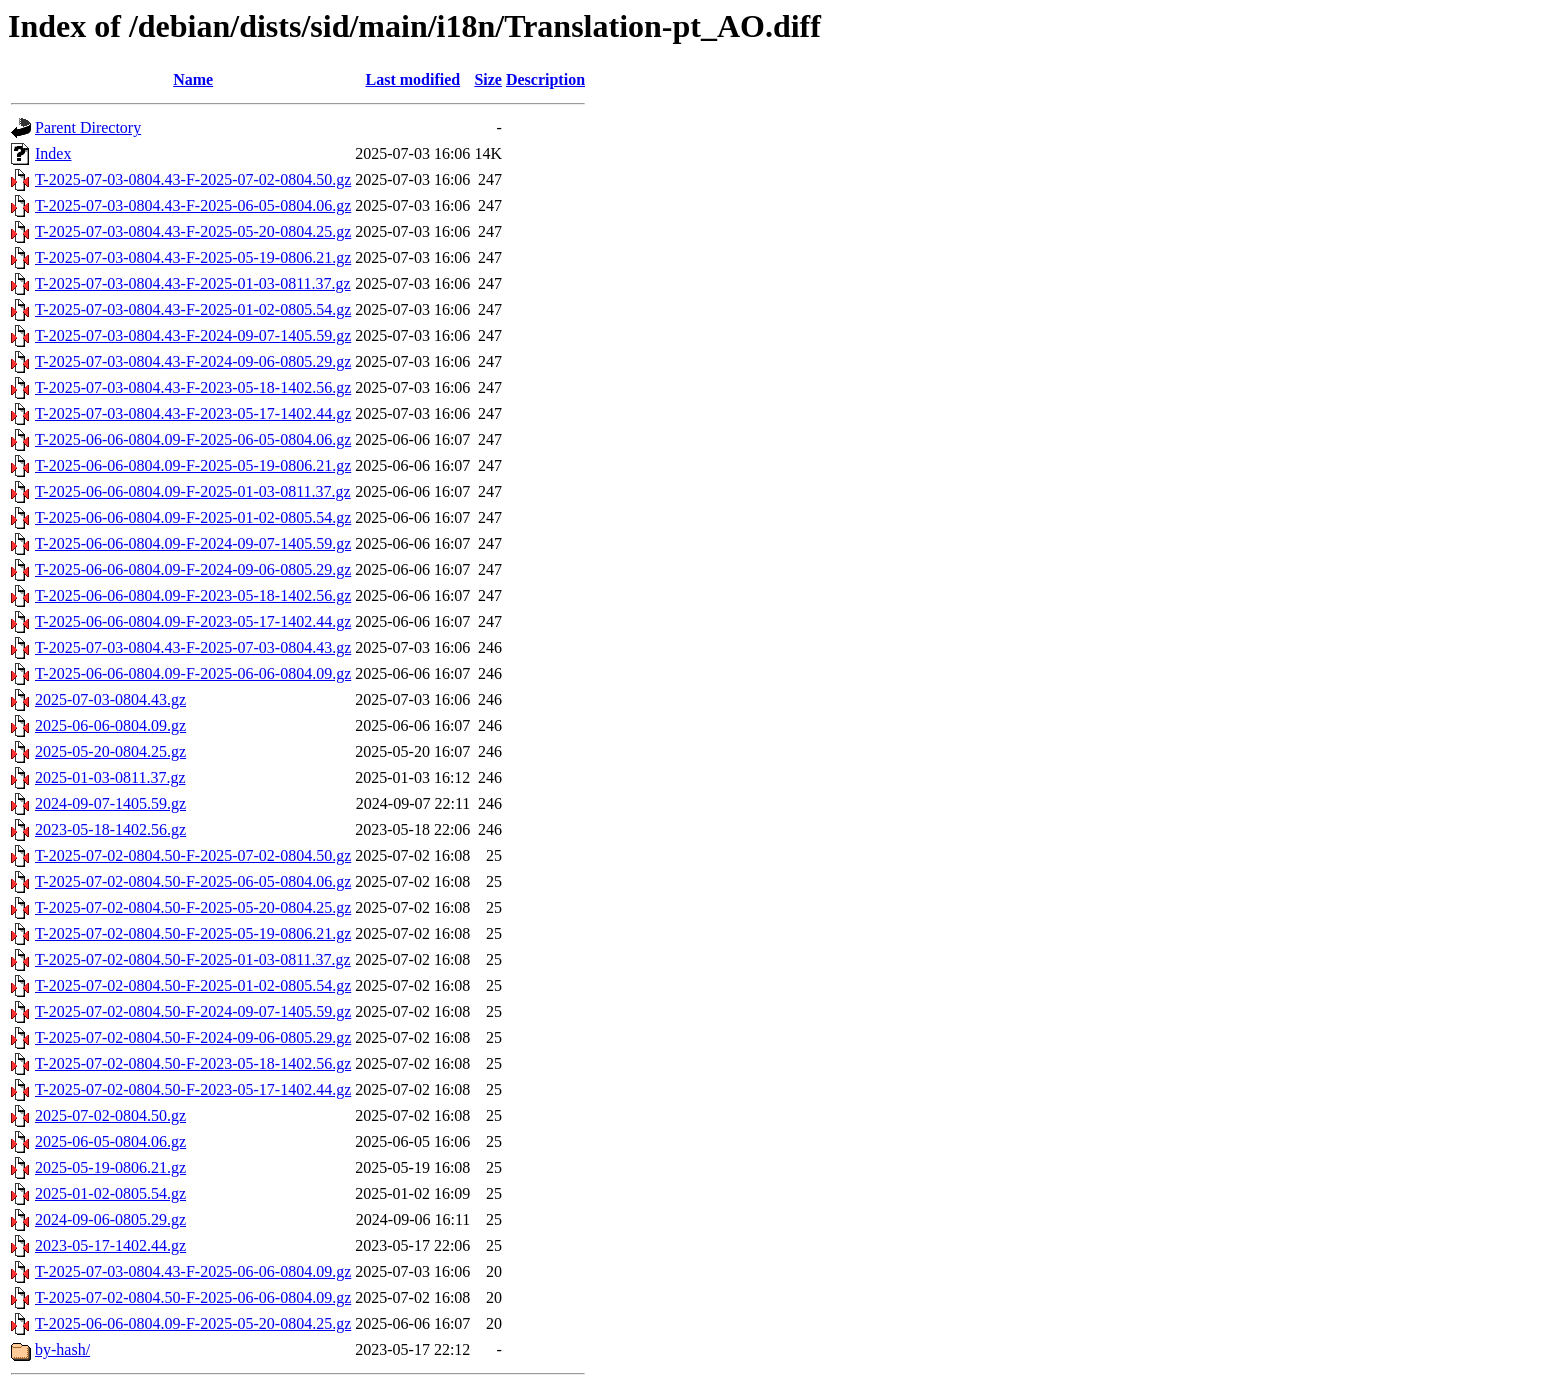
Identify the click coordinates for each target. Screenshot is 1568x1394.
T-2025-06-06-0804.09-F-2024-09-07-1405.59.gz (193, 543)
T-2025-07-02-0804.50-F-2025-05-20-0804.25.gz (193, 907)
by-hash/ (62, 1349)
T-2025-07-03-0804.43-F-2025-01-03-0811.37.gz (193, 283)
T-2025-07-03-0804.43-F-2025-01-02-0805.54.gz (193, 309)
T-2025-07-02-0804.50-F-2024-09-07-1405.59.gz (193, 1011)
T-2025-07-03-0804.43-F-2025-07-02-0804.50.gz (193, 179)
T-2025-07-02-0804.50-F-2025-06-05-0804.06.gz (193, 881)
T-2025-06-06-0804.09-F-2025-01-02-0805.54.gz (193, 517)
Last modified (412, 79)
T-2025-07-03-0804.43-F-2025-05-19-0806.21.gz (193, 257)
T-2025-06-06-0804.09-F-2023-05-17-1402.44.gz (193, 621)
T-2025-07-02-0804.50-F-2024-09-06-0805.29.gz (193, 1037)
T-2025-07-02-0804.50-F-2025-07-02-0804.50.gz (193, 855)
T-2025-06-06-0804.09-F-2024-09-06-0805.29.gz (193, 569)
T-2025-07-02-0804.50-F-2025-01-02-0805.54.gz (193, 985)
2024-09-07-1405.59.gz (110, 803)
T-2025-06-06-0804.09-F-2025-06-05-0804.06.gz (193, 439)
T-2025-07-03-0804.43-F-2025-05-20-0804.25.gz (193, 231)
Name (193, 79)
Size (488, 79)
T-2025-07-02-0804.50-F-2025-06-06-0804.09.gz (193, 1297)
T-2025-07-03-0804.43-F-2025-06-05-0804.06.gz (193, 205)
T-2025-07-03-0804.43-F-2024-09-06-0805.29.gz (193, 361)
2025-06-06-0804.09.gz (110, 725)
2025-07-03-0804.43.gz (110, 699)
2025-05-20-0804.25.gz (110, 751)
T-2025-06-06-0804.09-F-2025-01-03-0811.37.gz (193, 491)
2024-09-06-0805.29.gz (110, 1219)
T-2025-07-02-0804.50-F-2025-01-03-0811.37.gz (193, 959)
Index (53, 153)
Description (545, 79)
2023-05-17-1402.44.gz (110, 1245)
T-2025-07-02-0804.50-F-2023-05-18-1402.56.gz (193, 1063)
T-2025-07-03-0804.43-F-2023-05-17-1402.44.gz (193, 413)
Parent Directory (88, 127)
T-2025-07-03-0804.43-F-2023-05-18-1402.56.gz (193, 387)
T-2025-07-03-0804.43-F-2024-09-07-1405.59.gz (193, 335)
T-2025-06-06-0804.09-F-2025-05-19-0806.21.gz (193, 465)
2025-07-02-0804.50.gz (110, 1115)
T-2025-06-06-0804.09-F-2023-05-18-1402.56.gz (193, 595)
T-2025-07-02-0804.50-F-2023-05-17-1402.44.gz (193, 1089)
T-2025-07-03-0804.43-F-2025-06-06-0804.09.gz (193, 1271)
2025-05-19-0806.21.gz (110, 1167)
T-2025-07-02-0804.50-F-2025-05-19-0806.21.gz (193, 933)
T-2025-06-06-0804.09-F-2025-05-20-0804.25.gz (193, 1323)
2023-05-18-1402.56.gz (110, 829)
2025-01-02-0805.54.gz (110, 1193)
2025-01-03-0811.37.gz (110, 777)
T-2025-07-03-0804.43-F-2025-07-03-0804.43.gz (193, 647)
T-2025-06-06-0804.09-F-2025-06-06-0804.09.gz (193, 673)
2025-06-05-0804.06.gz (110, 1141)
